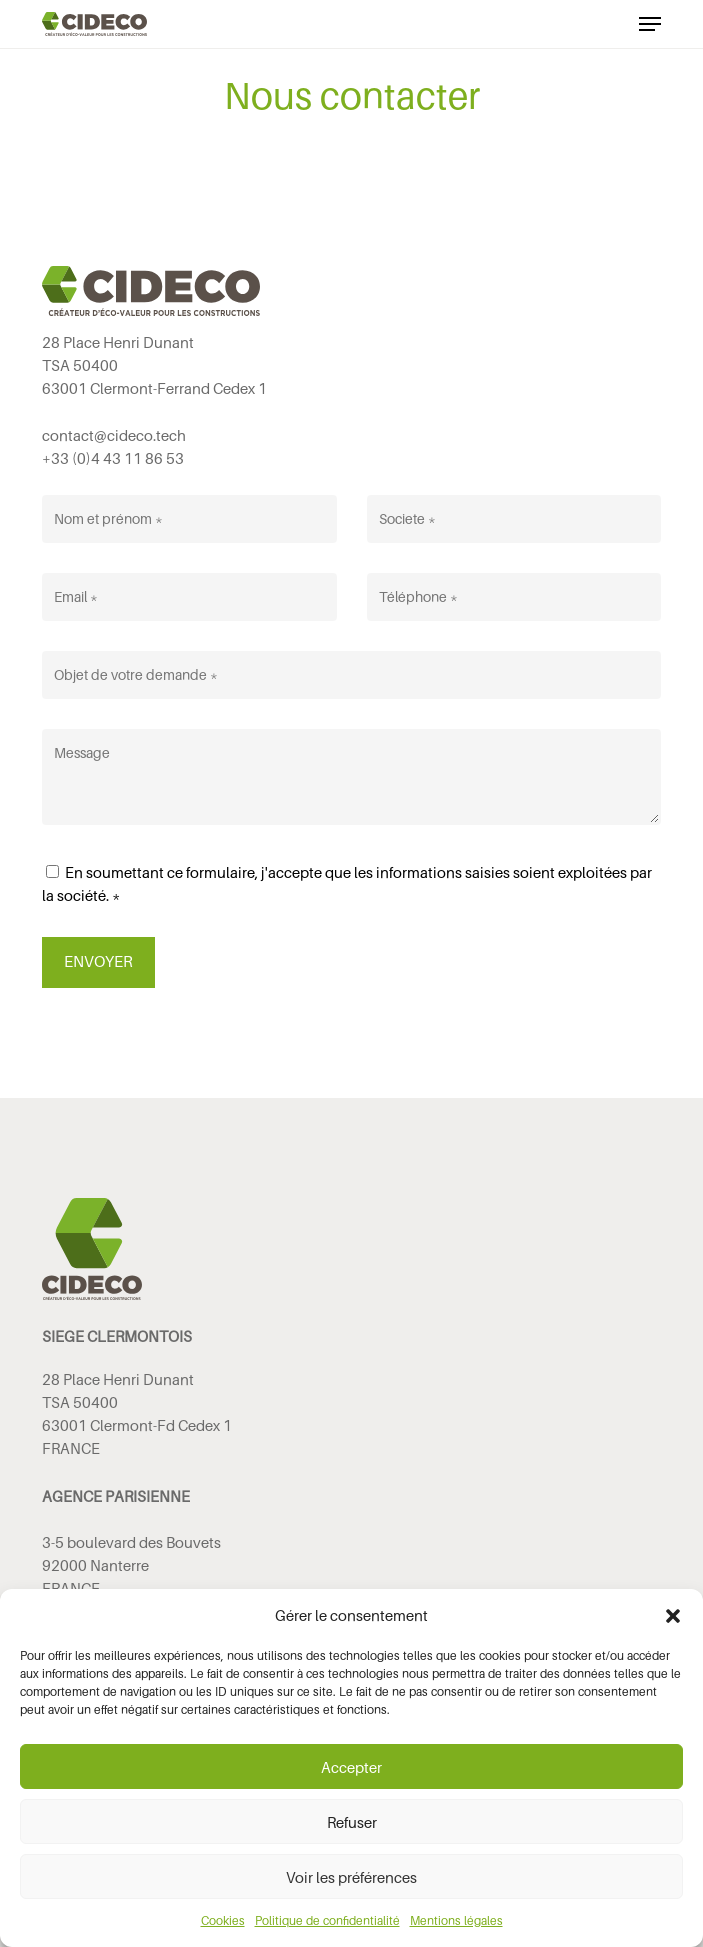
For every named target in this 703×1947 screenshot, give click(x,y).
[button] (673, 1616)
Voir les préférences (351, 1877)
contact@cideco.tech (114, 435)
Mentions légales (456, 1920)
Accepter (351, 1767)
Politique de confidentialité (327, 1920)
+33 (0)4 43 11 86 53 (113, 458)
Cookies (223, 1920)
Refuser (352, 1822)
